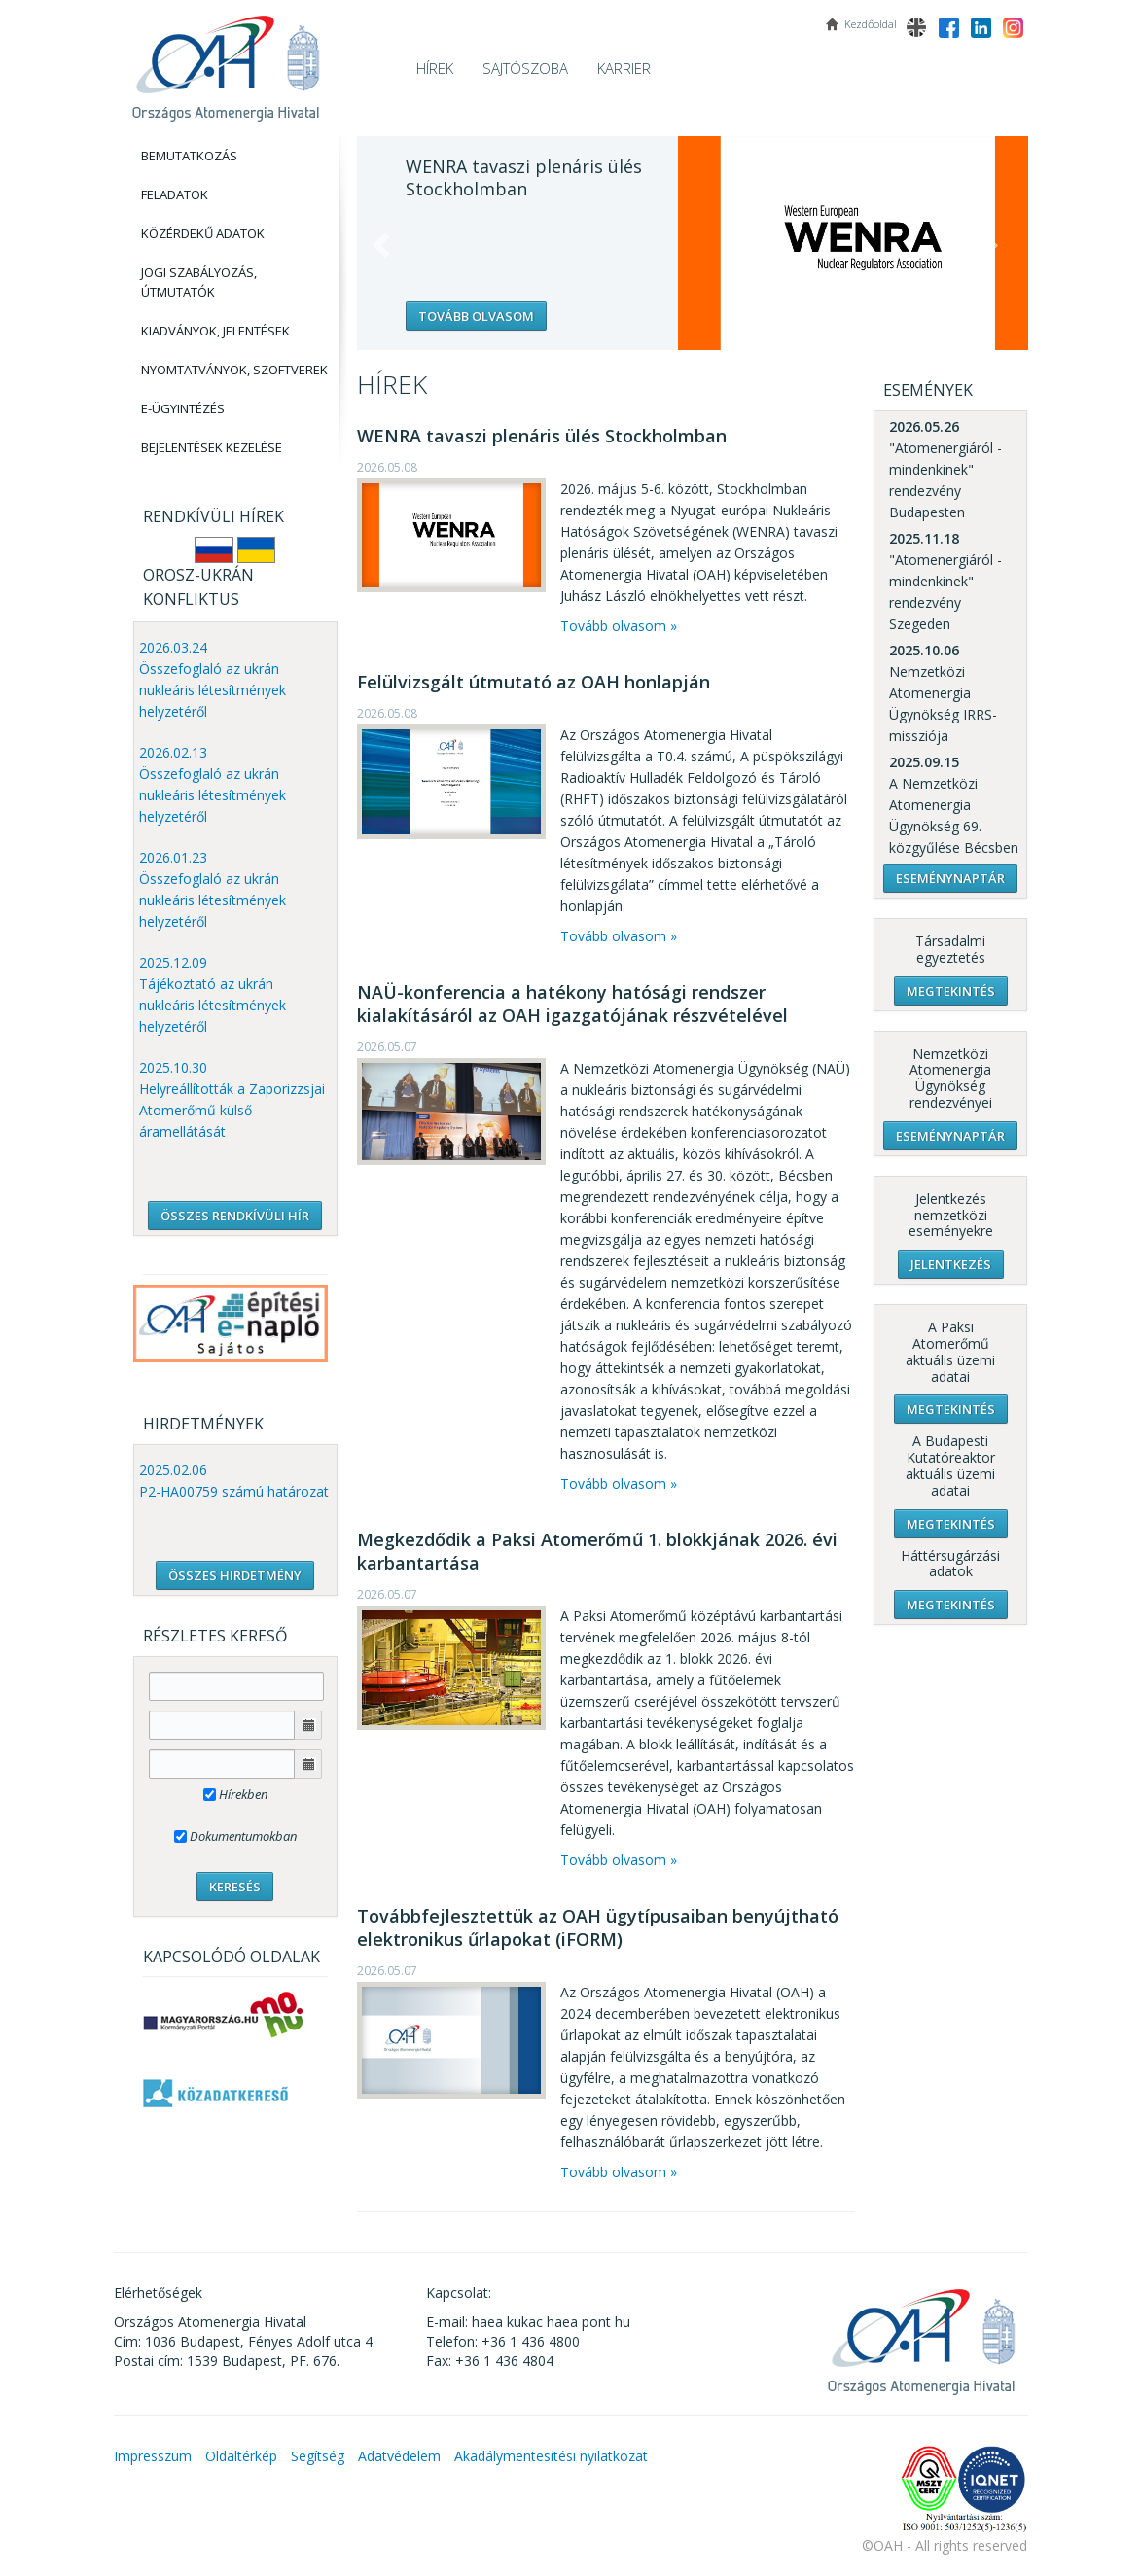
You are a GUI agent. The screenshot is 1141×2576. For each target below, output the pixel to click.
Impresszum (153, 2456)
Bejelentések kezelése (211, 447)
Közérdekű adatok (203, 233)
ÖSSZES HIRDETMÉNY (235, 1575)
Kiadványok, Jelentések (215, 330)
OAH (225, 61)
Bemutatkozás (189, 155)
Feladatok (174, 194)
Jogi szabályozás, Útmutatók (199, 282)
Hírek (434, 68)
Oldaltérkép (241, 2456)
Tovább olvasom (476, 316)
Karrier (624, 68)
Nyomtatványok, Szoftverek (234, 369)
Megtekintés (951, 991)
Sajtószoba (525, 68)
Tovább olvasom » (618, 626)
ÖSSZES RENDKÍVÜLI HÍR (234, 1215)
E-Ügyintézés (183, 408)
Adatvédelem (399, 2456)
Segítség (317, 2456)
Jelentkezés (950, 1264)
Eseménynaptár (950, 878)
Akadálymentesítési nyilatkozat (551, 2456)
